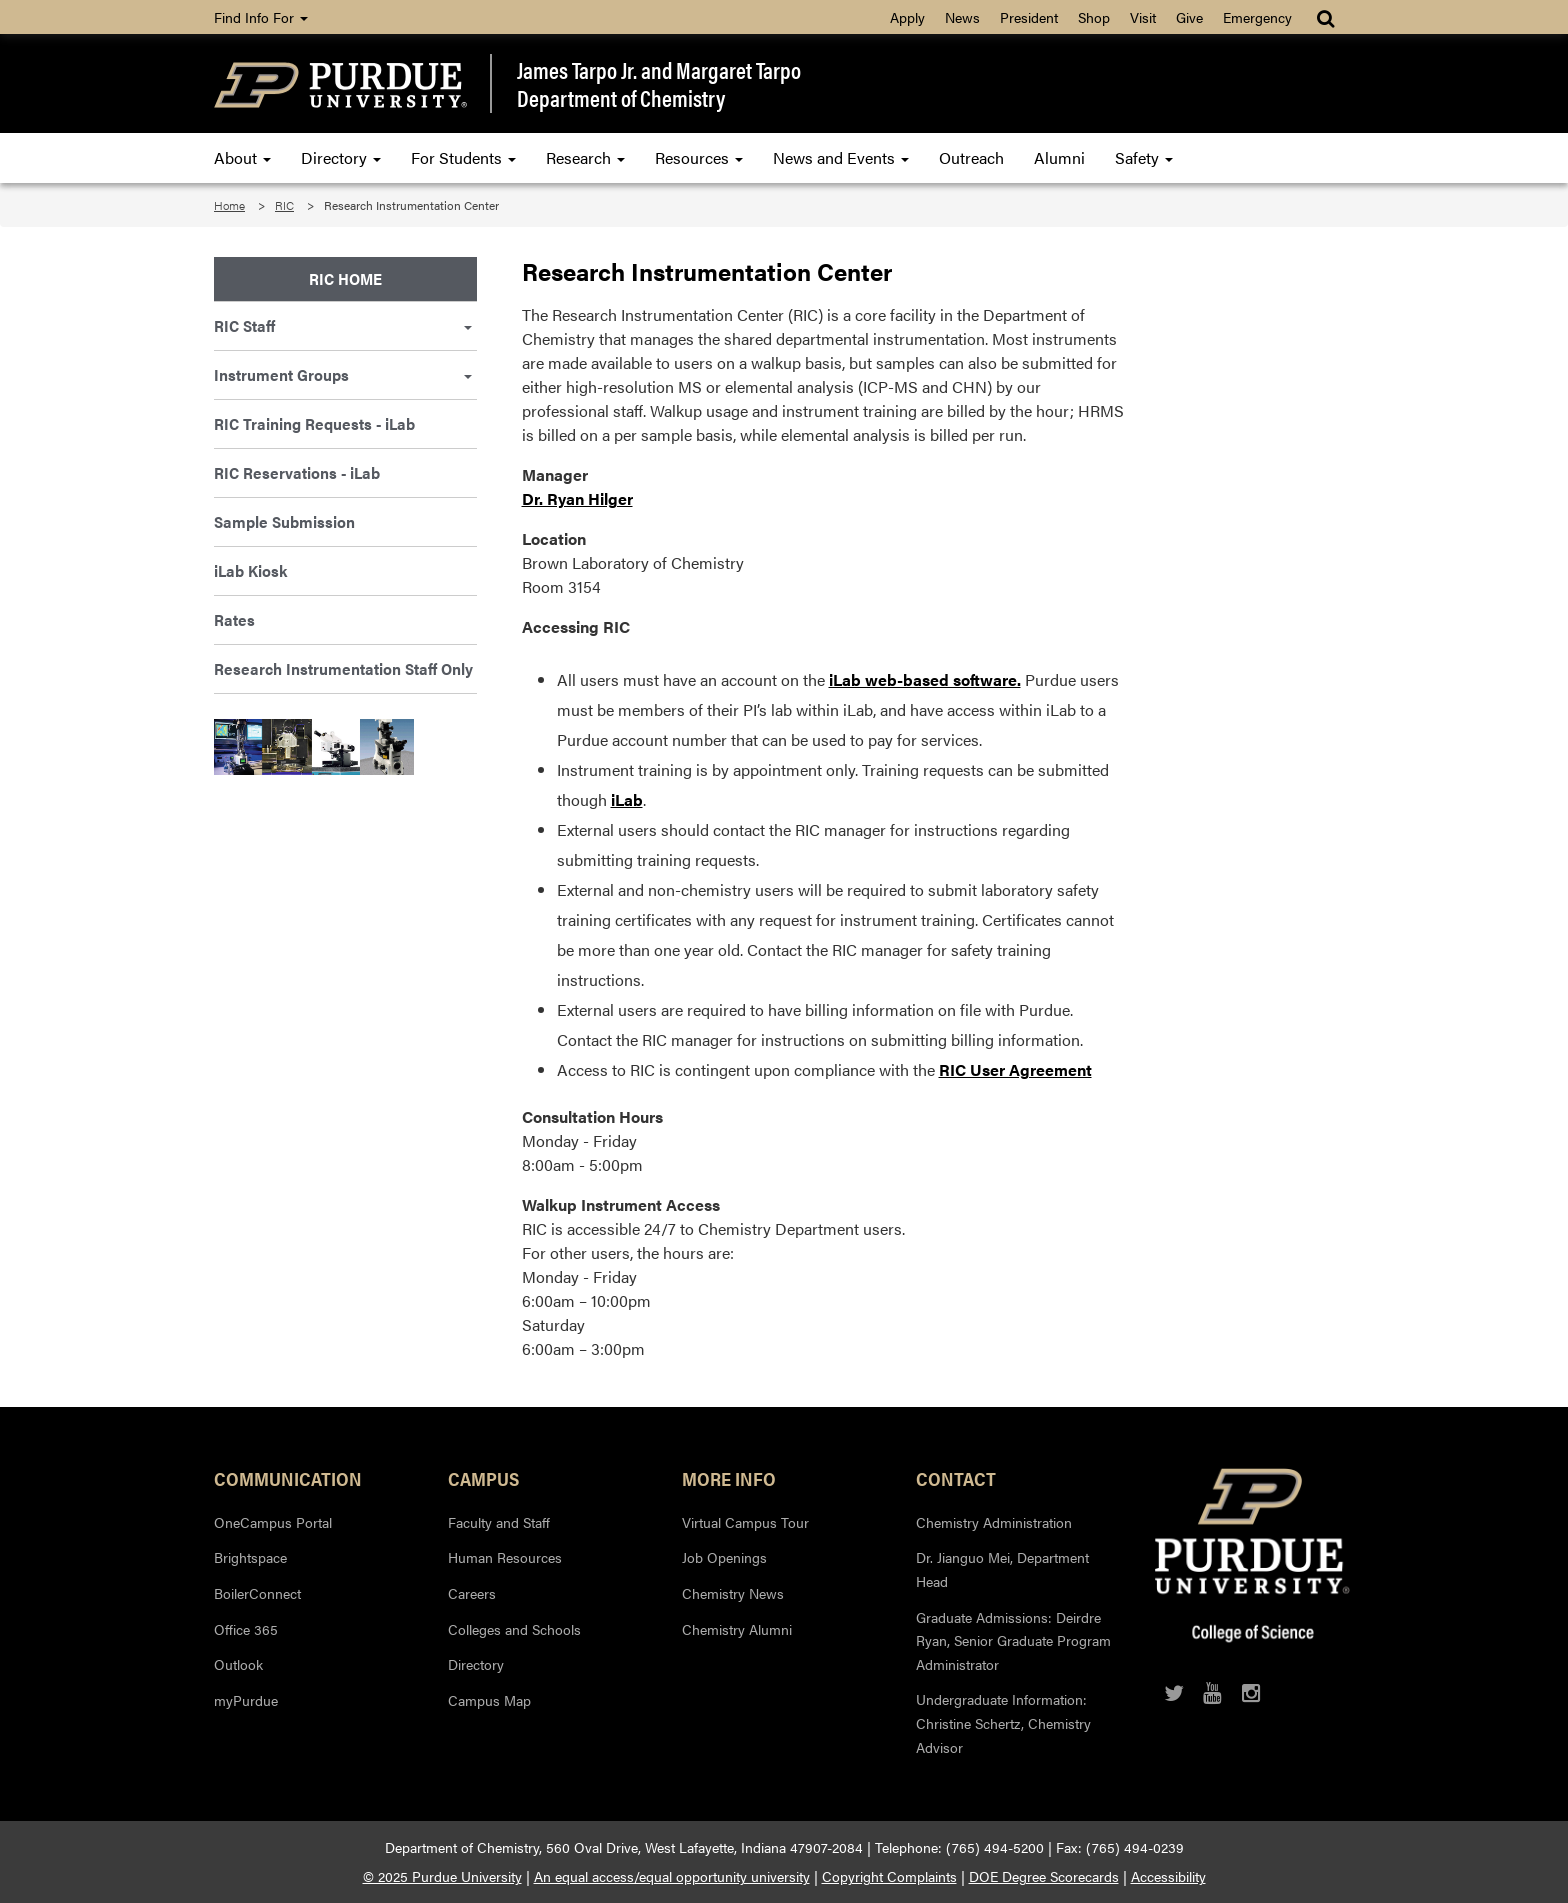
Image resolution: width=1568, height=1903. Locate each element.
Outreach (971, 157)
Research (585, 157)
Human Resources (505, 1557)
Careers (472, 1593)
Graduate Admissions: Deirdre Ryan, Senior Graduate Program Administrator (1013, 1640)
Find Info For (261, 17)
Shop (1094, 17)
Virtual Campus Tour (745, 1522)
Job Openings (724, 1557)
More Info (729, 1478)
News (962, 17)
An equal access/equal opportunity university (672, 1876)
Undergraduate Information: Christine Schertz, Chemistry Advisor (1003, 1722)
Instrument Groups (343, 374)
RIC (284, 205)
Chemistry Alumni (737, 1629)
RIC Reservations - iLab (297, 472)
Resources (699, 157)
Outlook (238, 1664)
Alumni (1059, 157)
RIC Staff (343, 325)
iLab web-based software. (925, 679)
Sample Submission (284, 521)
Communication (288, 1478)
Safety (1144, 157)
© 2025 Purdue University (442, 1876)
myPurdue (246, 1700)
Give (1189, 17)
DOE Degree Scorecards (1044, 1876)
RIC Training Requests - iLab (314, 423)
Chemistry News (733, 1593)
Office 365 (246, 1629)
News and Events (841, 157)
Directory (341, 157)
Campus (483, 1478)
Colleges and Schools (514, 1629)
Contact (956, 1478)
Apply (907, 17)
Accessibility (1168, 1876)
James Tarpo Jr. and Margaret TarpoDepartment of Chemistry (659, 83)
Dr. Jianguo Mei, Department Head (1002, 1569)
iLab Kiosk (250, 570)
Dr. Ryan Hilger (577, 498)
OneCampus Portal (273, 1522)
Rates (234, 619)
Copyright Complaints (889, 1876)
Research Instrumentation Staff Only (343, 668)
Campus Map (489, 1700)
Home (229, 205)
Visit (1143, 17)
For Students (463, 157)
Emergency (1257, 17)
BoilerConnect (257, 1593)
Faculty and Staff (499, 1522)
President (1029, 17)
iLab (627, 799)
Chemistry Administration (994, 1522)
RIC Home (345, 278)
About (242, 157)
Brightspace (250, 1557)
